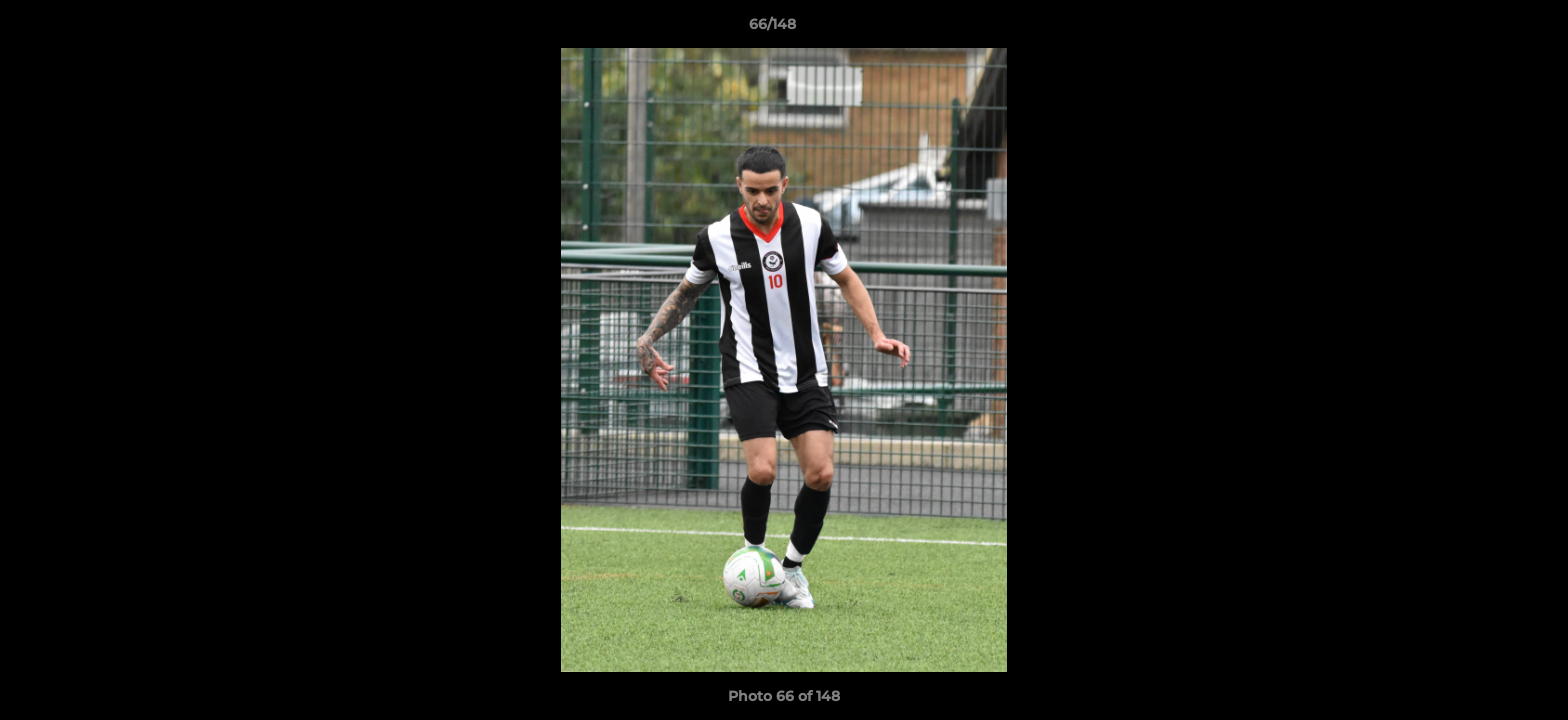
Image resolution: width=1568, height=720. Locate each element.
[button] (1484, 29)
